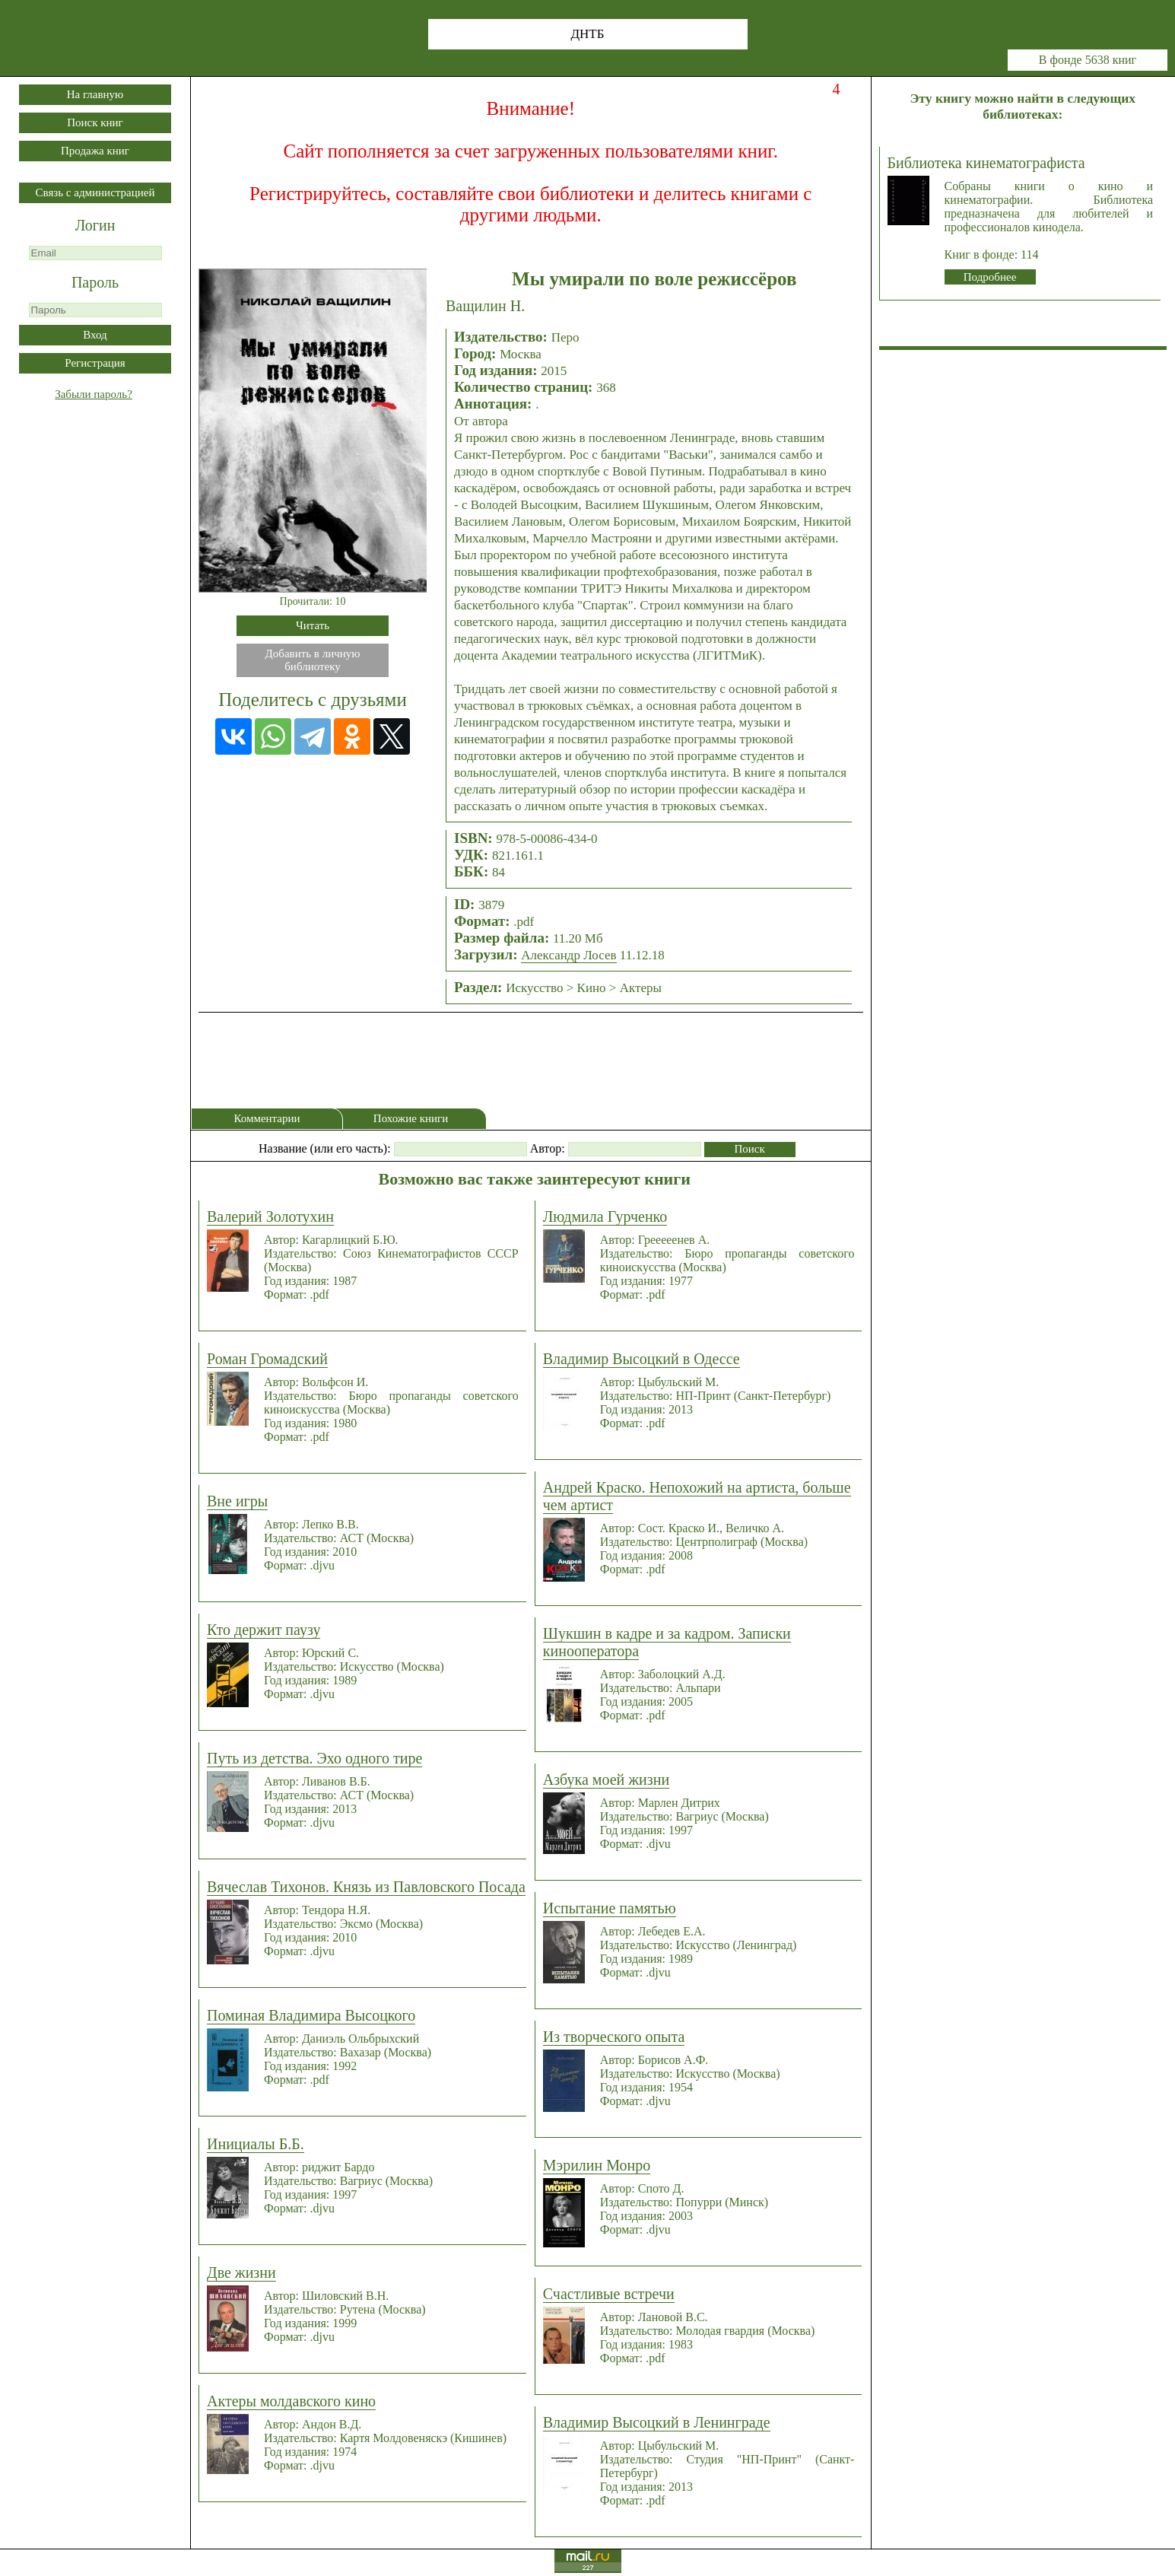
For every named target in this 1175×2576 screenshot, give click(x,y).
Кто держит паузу (263, 1629)
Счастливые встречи (609, 2293)
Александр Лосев (568, 955)
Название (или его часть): (325, 1148)
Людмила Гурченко (605, 1216)
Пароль (95, 282)
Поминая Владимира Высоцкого (311, 2015)
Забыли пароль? (93, 394)
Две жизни (241, 2272)
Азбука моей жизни (606, 1779)
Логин (95, 225)
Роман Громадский (267, 1358)
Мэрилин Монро (596, 2165)
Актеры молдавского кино (291, 2401)
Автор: (547, 1148)
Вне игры (237, 1501)
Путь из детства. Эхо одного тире (314, 1758)
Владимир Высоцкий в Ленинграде (656, 2422)
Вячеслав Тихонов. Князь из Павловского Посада (366, 1886)
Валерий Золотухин (270, 1216)
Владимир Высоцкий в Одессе (641, 1358)
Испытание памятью (609, 1908)
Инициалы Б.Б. (255, 2144)
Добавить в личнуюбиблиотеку (312, 660)
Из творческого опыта (614, 2036)
